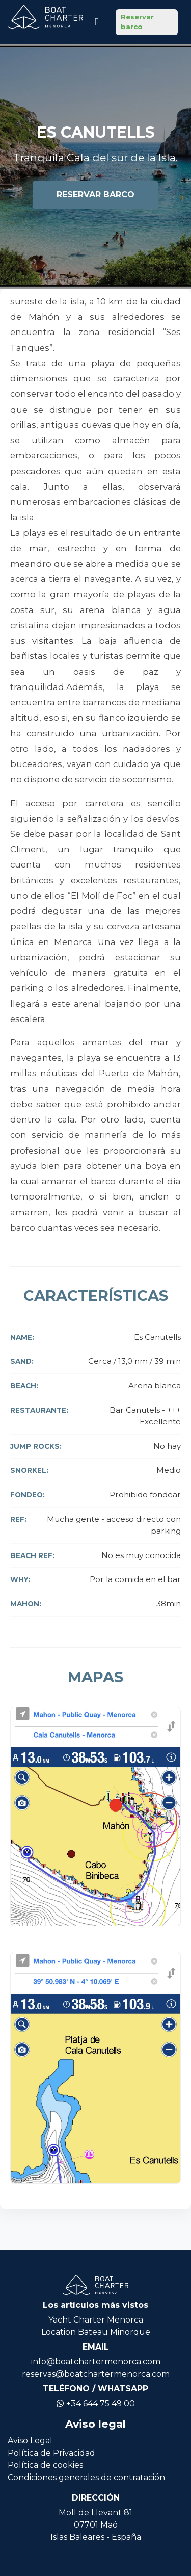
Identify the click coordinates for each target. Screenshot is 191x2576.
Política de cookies (45, 2465)
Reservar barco (137, 22)
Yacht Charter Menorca (95, 2320)
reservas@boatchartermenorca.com (96, 2374)
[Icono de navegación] (97, 22)
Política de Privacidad (51, 2453)
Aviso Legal (30, 2440)
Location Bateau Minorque (95, 2332)
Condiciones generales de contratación (86, 2477)
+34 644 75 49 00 (96, 2403)
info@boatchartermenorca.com (95, 2361)
